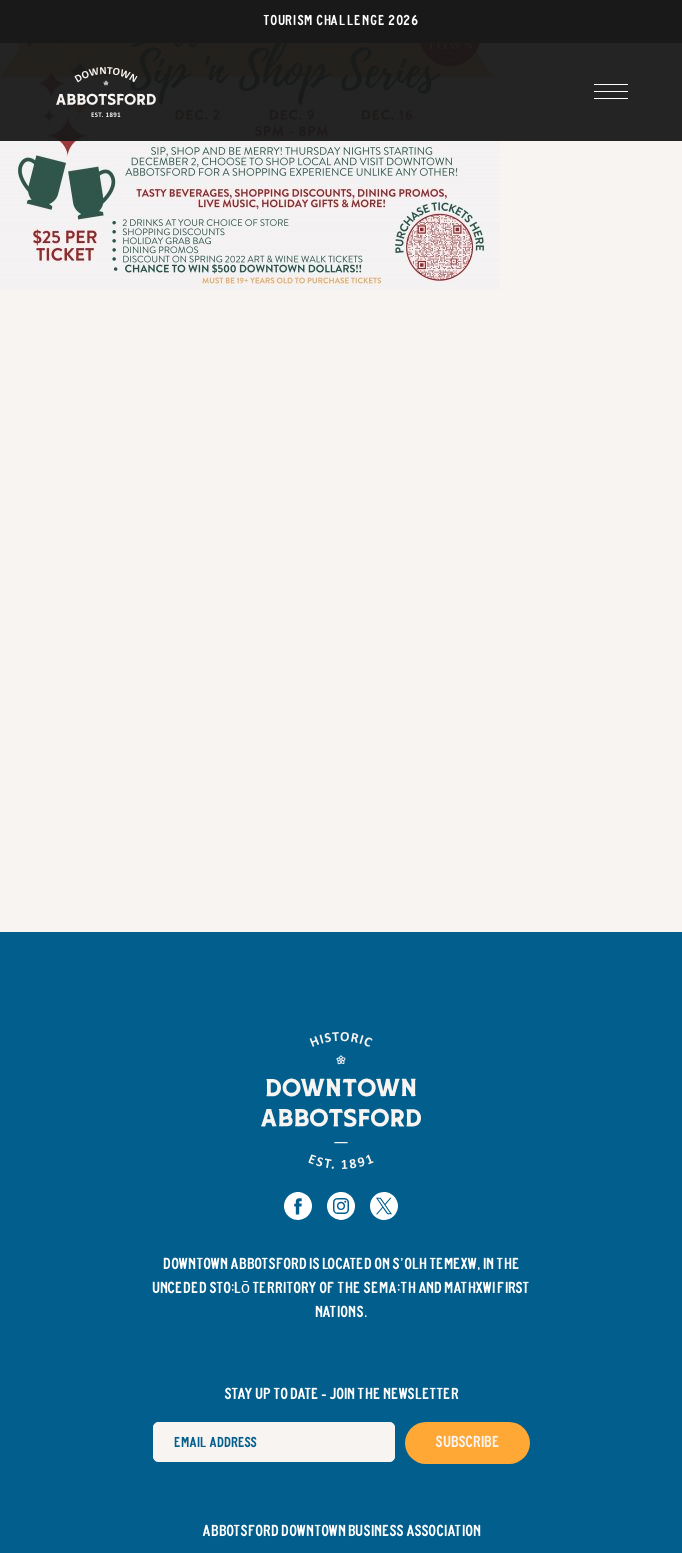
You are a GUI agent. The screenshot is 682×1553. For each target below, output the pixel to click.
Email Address (152, 1421)
